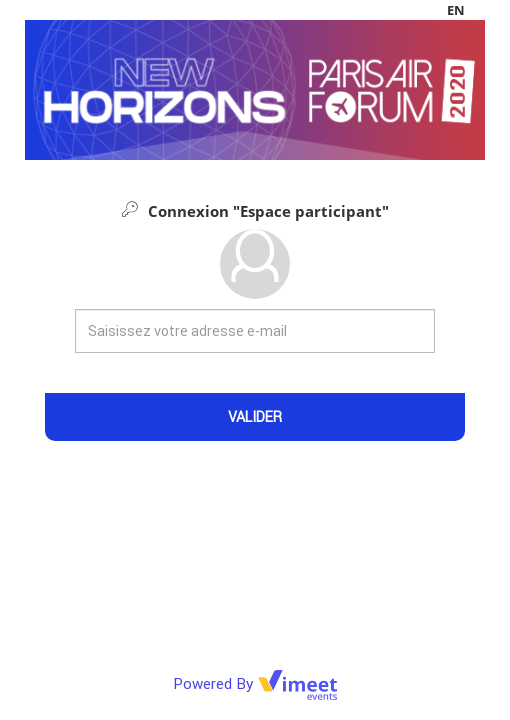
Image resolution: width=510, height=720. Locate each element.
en (456, 10)
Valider (255, 417)
